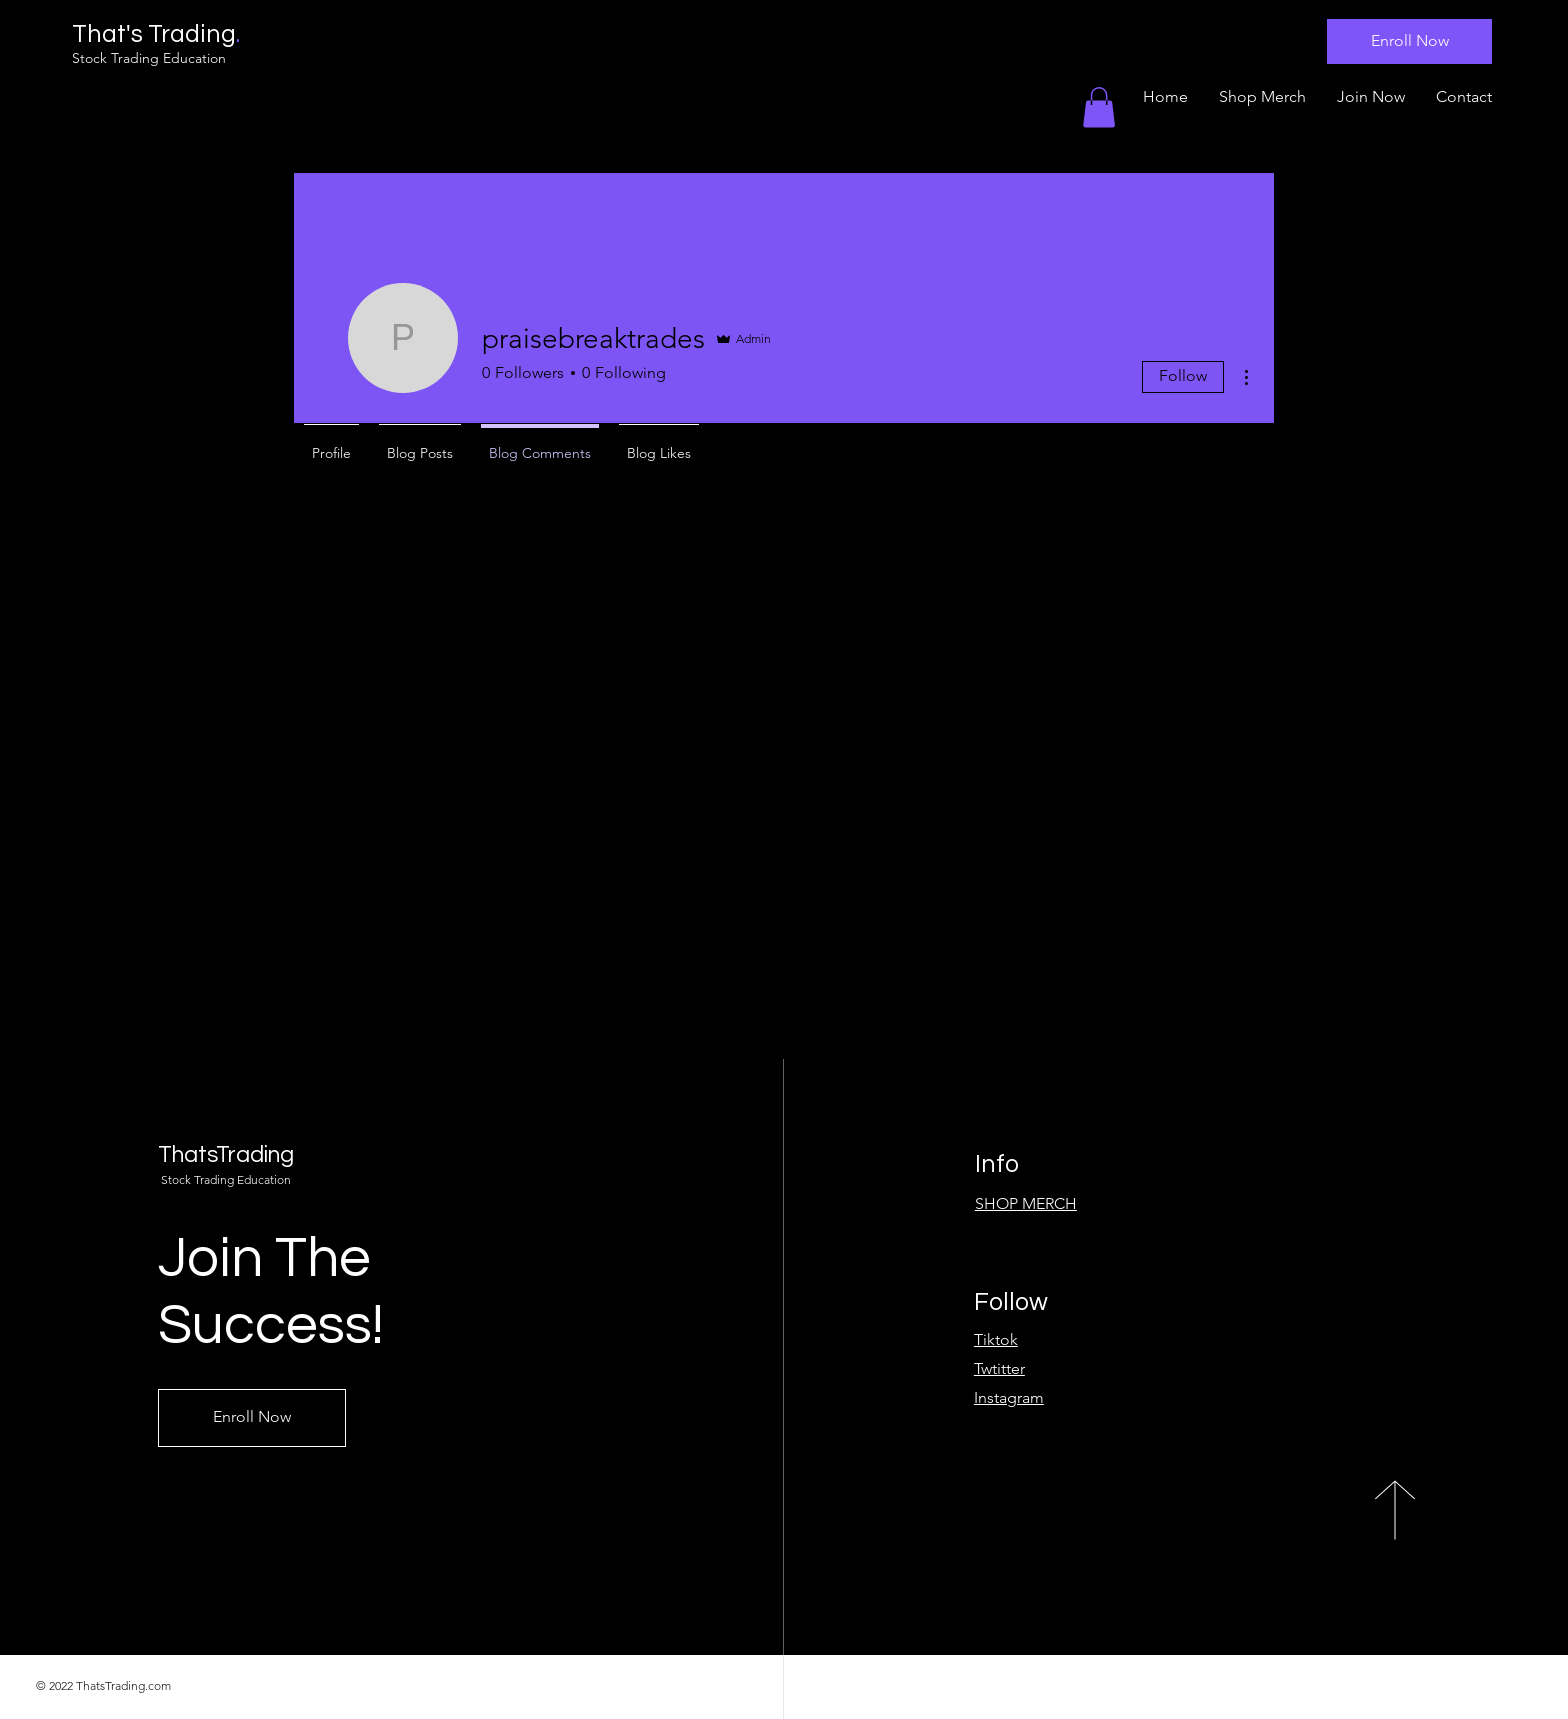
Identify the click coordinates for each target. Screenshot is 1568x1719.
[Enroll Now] (1409, 41)
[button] (1099, 107)
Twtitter (999, 1368)
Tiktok (996, 1339)
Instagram (1009, 1397)
